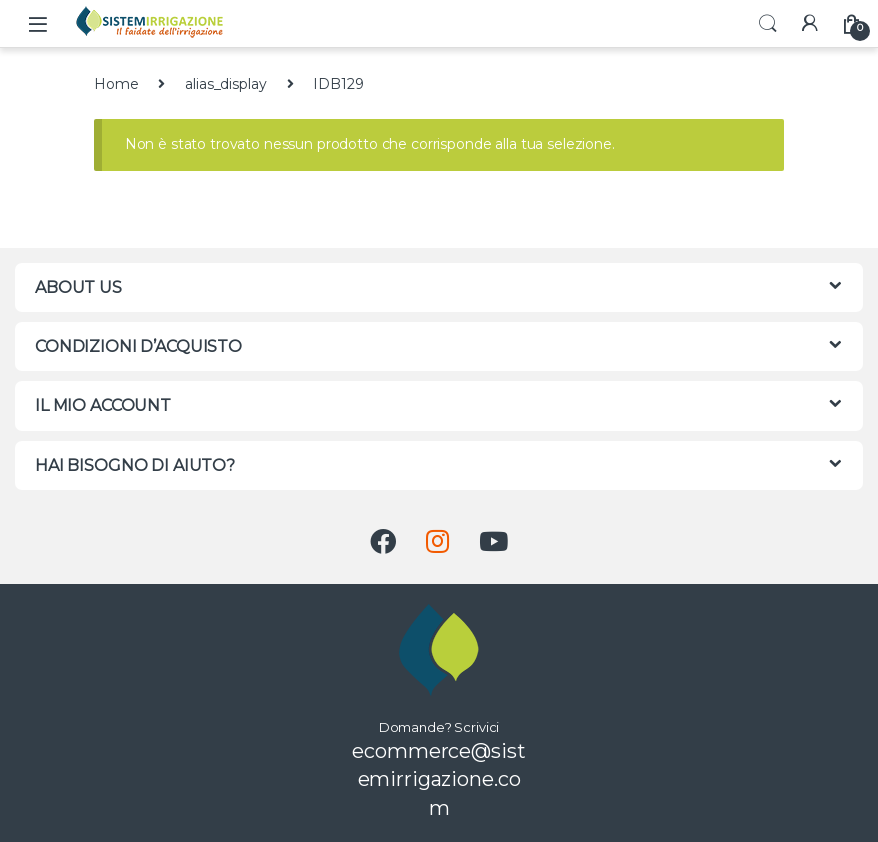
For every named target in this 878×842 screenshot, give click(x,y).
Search (768, 24)
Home (116, 84)
